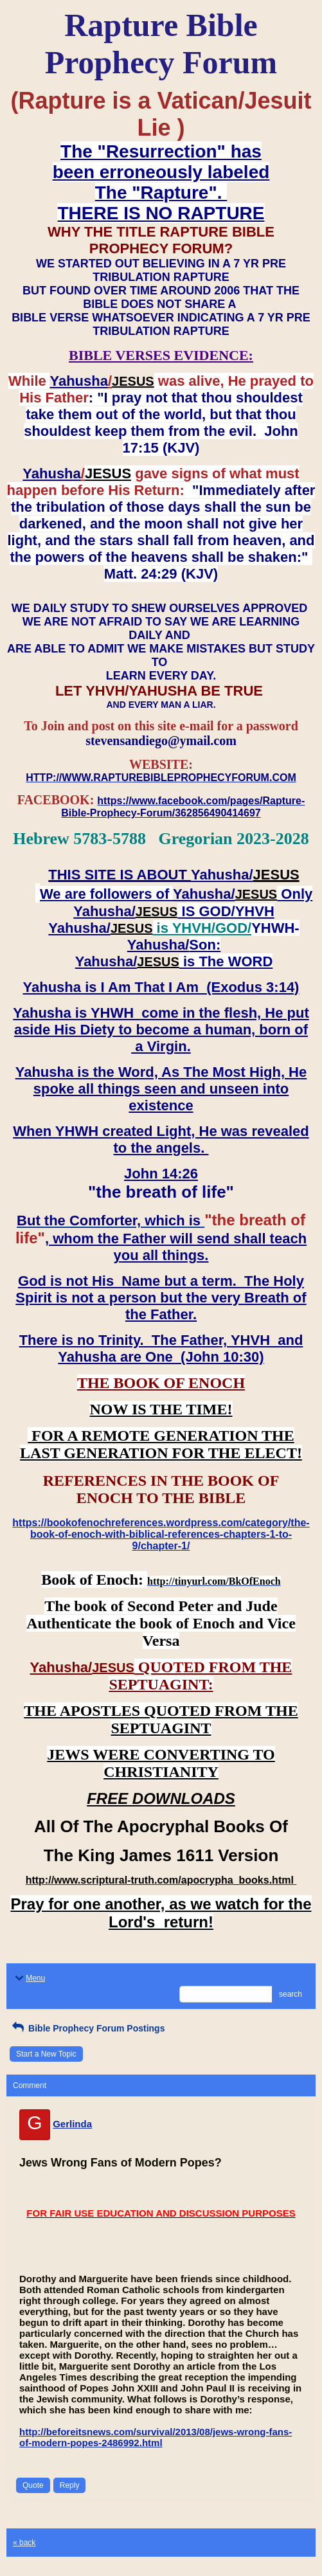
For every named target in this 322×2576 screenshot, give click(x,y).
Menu (29, 1978)
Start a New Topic (46, 2053)
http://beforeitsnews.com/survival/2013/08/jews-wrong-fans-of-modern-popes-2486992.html (155, 2437)
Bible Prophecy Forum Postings (87, 2028)
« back (24, 2542)
